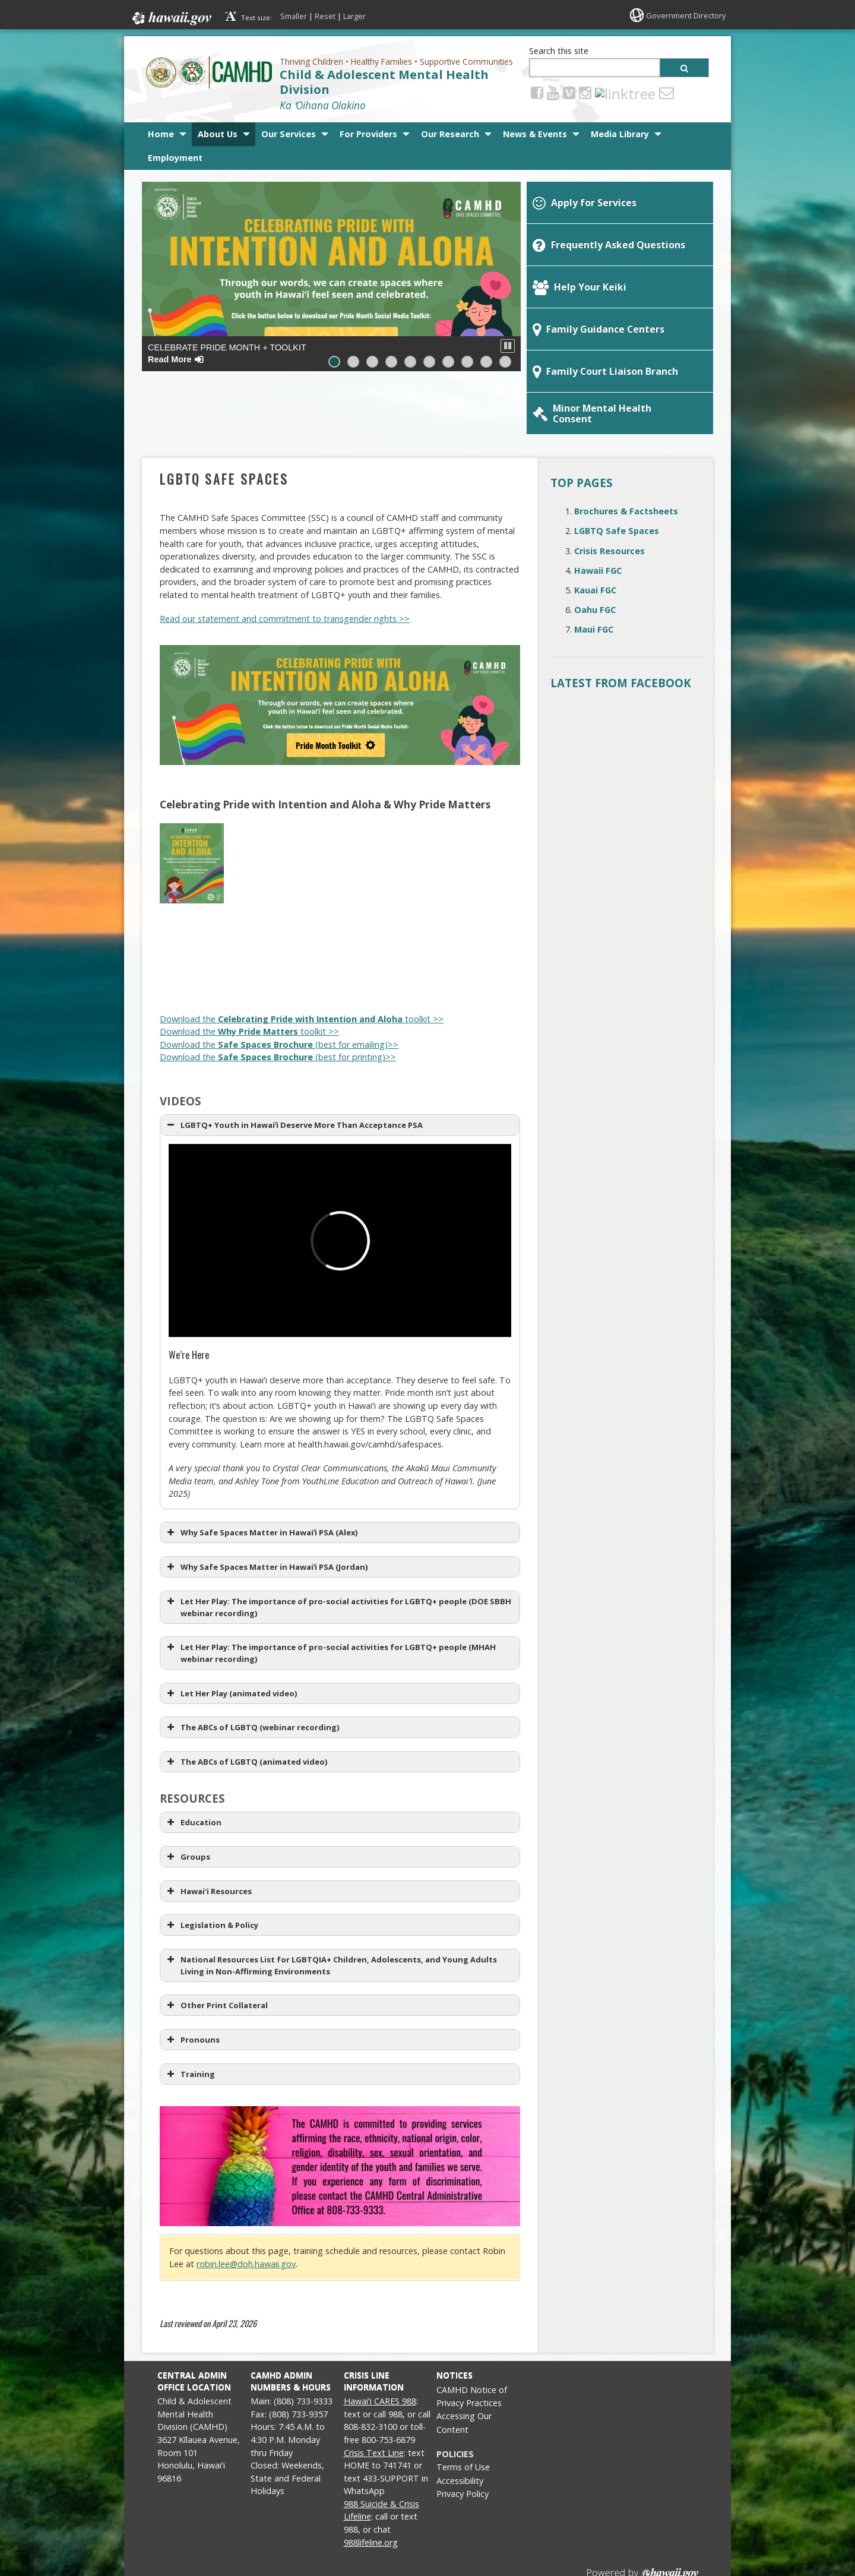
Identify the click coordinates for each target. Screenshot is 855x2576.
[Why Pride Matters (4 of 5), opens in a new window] (391, 937)
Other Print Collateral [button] (216, 1948)
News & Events (535, 134)
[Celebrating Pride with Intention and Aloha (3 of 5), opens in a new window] (325, 842)
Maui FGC (593, 571)
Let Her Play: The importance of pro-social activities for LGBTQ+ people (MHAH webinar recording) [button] (330, 1595)
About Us (218, 134)
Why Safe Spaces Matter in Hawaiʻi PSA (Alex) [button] (260, 1475)
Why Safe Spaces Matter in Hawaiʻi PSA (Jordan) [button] (266, 1509)
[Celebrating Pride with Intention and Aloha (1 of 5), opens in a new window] (192, 842)
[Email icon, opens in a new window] (620, 92)
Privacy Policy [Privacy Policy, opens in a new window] (462, 2436)
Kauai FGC (595, 532)
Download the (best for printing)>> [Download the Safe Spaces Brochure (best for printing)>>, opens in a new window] (278, 999)
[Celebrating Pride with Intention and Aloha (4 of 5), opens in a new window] (391, 842)
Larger (354, 16)
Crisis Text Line (374, 2395)
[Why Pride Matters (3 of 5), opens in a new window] (325, 937)
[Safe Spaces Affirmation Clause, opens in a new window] (340, 2109)
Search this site (558, 50)
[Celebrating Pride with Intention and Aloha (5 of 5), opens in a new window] (458, 842)
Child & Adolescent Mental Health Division (384, 82)
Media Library (620, 134)
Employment (175, 157)
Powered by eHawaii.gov (642, 2521)
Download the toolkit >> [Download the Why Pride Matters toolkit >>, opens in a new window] (249, 973)
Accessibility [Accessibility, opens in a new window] (459, 2423)
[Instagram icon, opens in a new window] (585, 92)
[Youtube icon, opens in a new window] (553, 92)
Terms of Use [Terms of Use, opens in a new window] (463, 2409)
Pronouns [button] (192, 1982)
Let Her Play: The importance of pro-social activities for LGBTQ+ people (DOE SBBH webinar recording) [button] (337, 1549)
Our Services (288, 134)
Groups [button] (187, 1799)
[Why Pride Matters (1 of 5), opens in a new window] (192, 937)
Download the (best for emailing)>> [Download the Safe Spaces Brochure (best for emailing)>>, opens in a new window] (279, 987)
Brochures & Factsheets (626, 453)
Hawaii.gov (171, 16)
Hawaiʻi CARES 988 (380, 2343)
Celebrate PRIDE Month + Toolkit (227, 353)
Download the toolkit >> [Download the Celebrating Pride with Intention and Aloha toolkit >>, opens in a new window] (302, 961)
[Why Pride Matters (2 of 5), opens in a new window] (258, 937)
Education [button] (192, 1765)
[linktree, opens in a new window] (602, 92)
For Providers (368, 134)
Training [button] (189, 2016)
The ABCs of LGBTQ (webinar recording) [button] (251, 1670)
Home (161, 134)
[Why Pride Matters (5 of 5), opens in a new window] (458, 937)
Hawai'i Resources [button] (208, 1833)
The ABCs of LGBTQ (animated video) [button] (245, 1704)
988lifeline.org (371, 2484)
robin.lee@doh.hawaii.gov (246, 2206)
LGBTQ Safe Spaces (616, 473)
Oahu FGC (595, 552)
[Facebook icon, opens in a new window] (537, 92)
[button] (508, 346)
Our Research (450, 134)
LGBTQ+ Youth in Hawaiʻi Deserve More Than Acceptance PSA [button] (293, 1067)
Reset (325, 16)
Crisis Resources (609, 493)
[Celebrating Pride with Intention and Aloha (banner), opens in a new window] (340, 647)
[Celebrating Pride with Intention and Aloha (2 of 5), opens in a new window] (258, 842)
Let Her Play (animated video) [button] (230, 1636)
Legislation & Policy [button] (211, 1867)
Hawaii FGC (598, 513)
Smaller (293, 16)
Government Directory (683, 15)
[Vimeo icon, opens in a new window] (569, 92)
